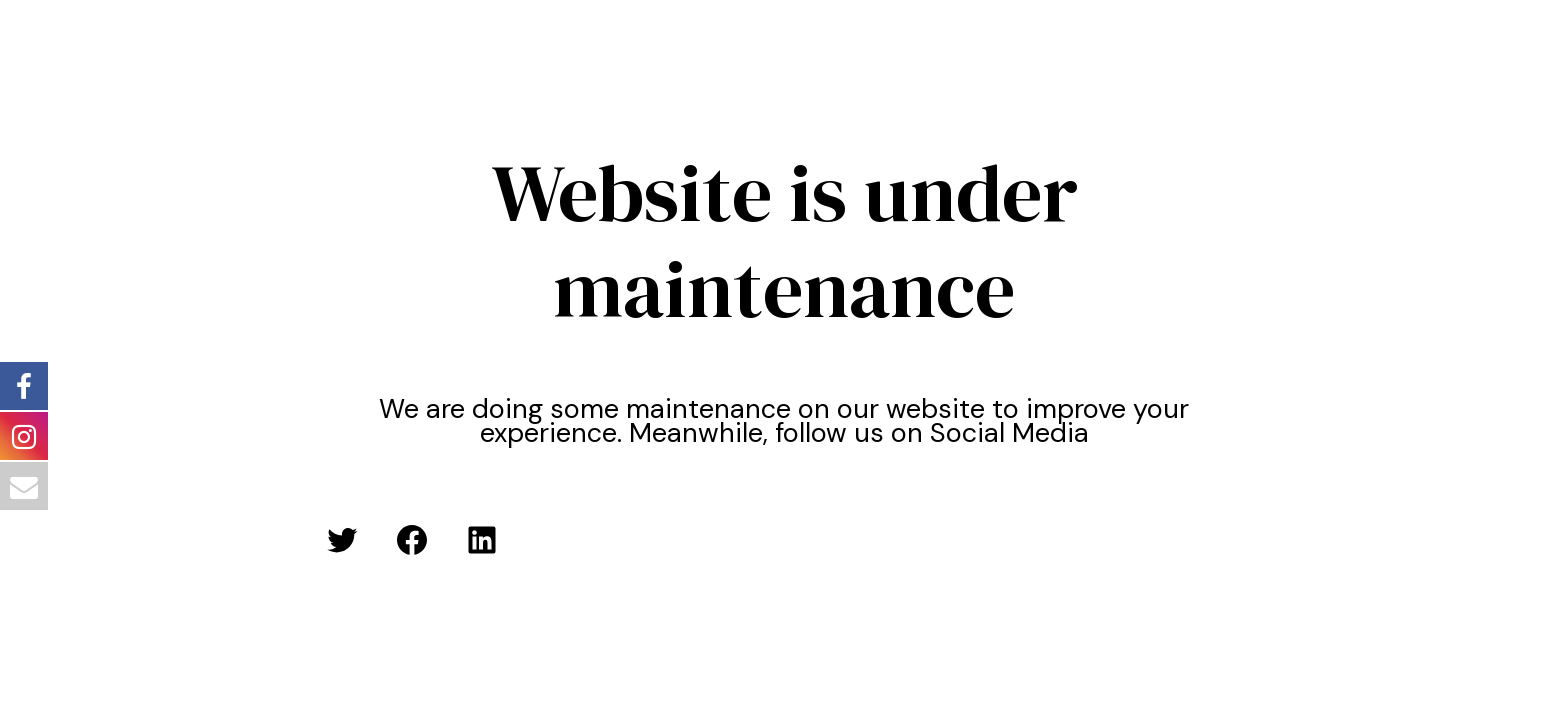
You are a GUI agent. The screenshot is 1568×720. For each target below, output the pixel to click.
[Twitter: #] (342, 540)
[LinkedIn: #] (482, 540)
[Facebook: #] (412, 540)
